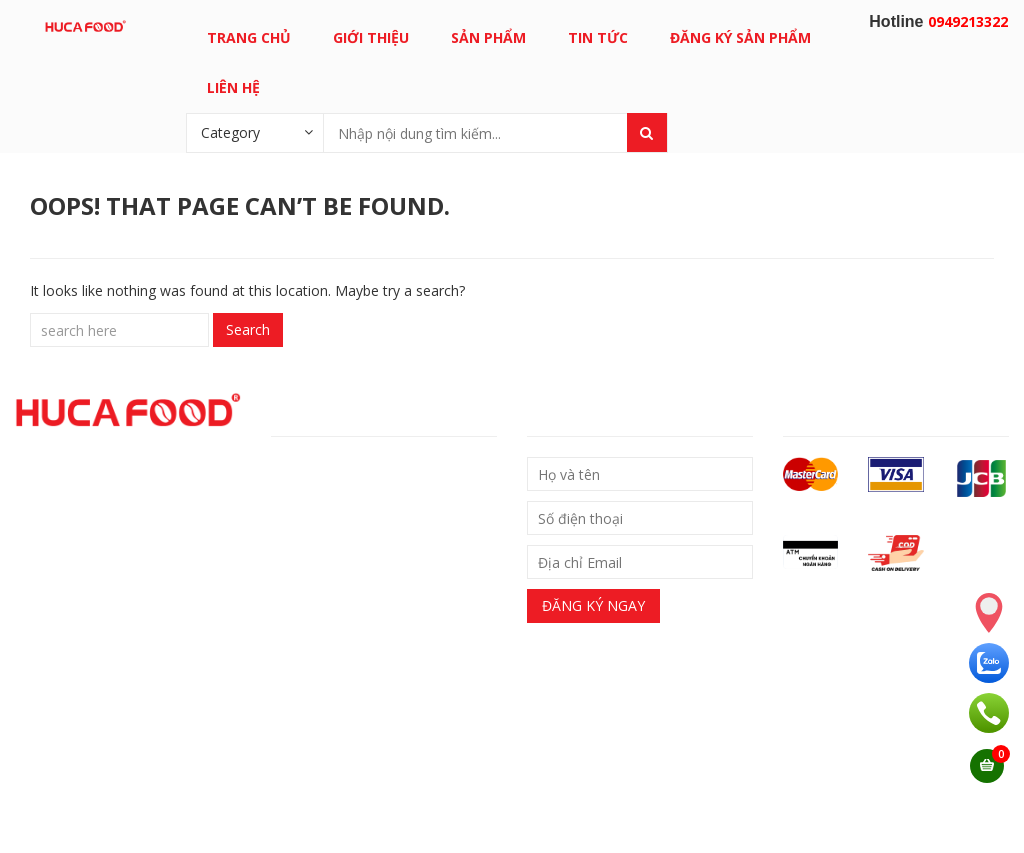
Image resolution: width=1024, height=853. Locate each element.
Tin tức (598, 37)
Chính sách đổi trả (341, 502)
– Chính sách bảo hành (344, 536)
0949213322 (968, 21)
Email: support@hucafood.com (367, 811)
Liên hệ (233, 87)
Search (248, 329)
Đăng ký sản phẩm (740, 37)
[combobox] (255, 132)
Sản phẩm (488, 37)
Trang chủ (249, 37)
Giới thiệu (371, 37)
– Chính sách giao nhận (346, 468)
